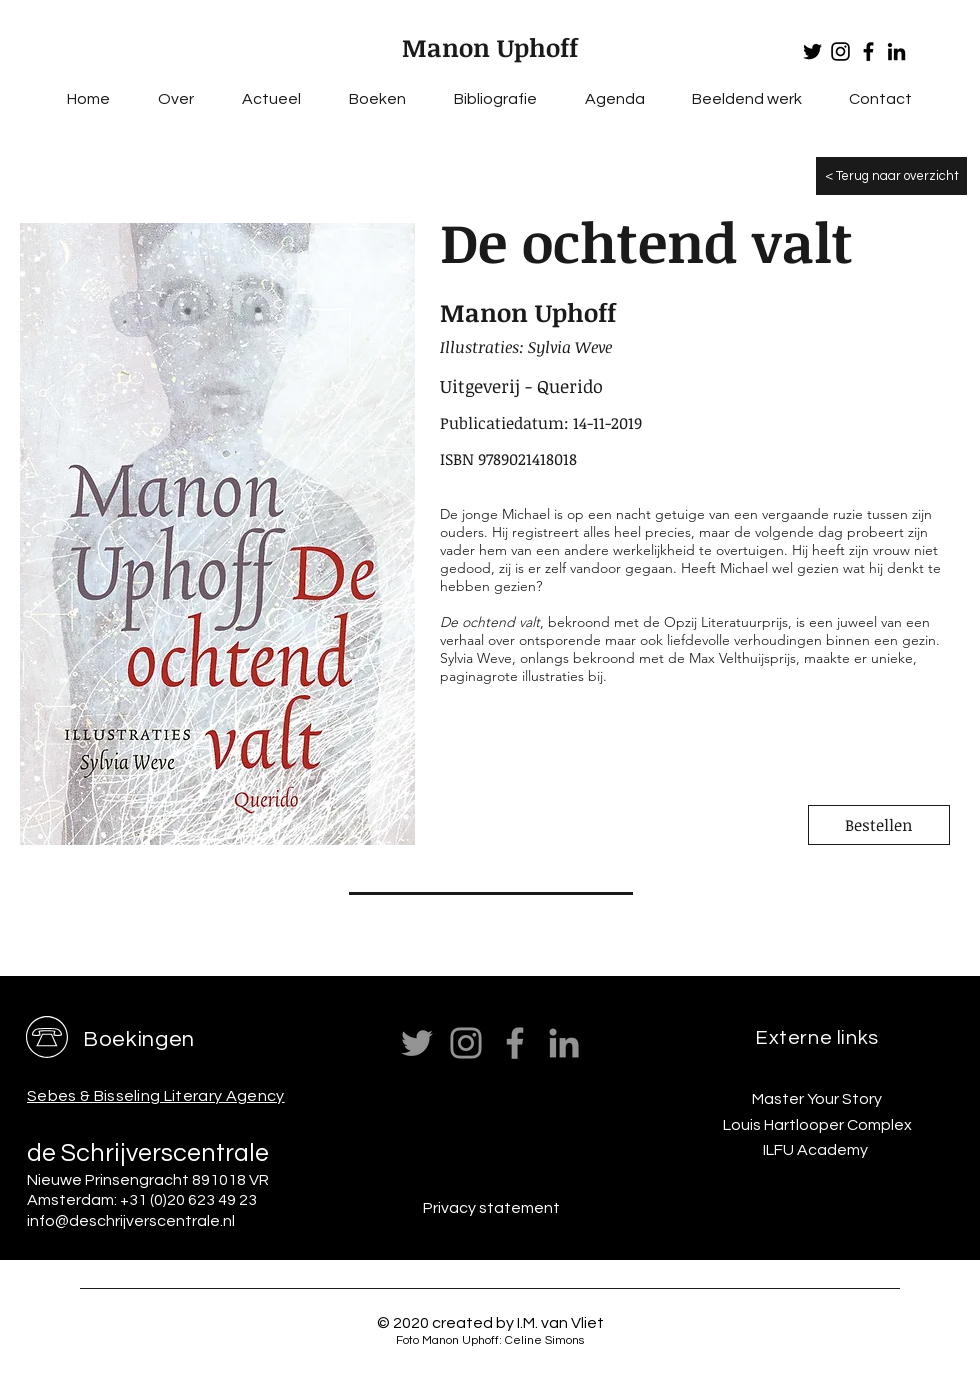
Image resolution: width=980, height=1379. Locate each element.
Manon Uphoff (490, 47)
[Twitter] (812, 51)
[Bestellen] (879, 825)
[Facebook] (868, 51)
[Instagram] (840, 51)
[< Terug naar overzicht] (891, 176)
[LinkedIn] (896, 51)
